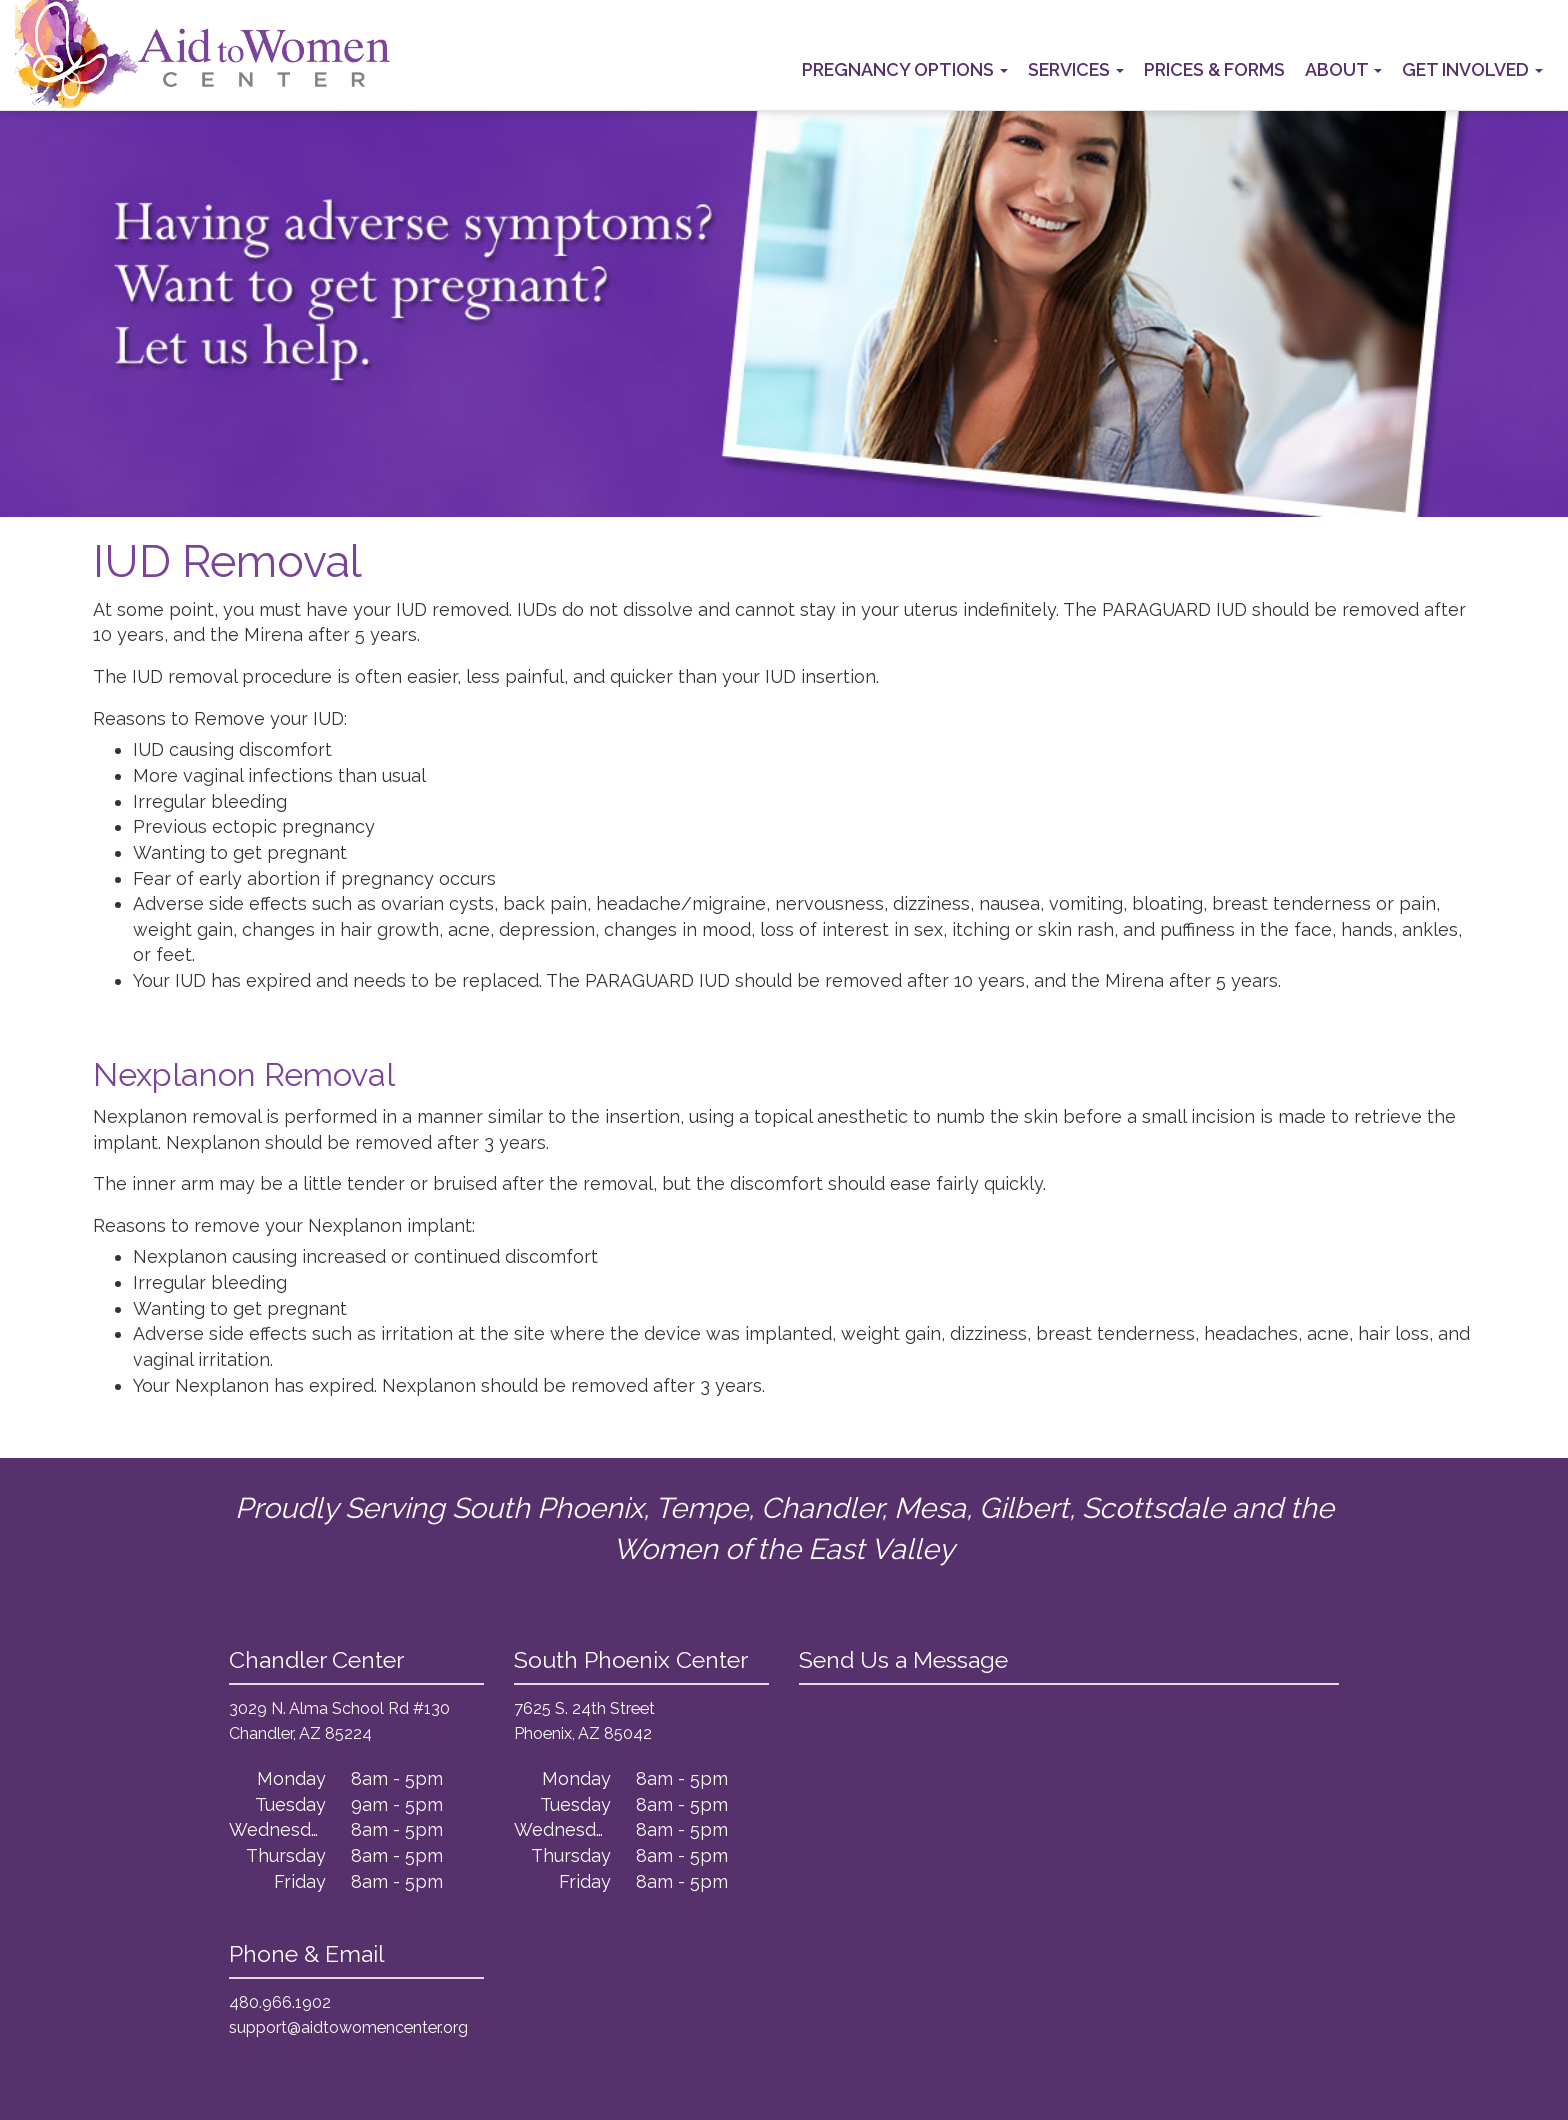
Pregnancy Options (905, 69)
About (1343, 69)
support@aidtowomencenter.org (348, 2027)
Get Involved (1472, 69)
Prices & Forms (1214, 69)
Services (1076, 69)
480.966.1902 (280, 2002)
